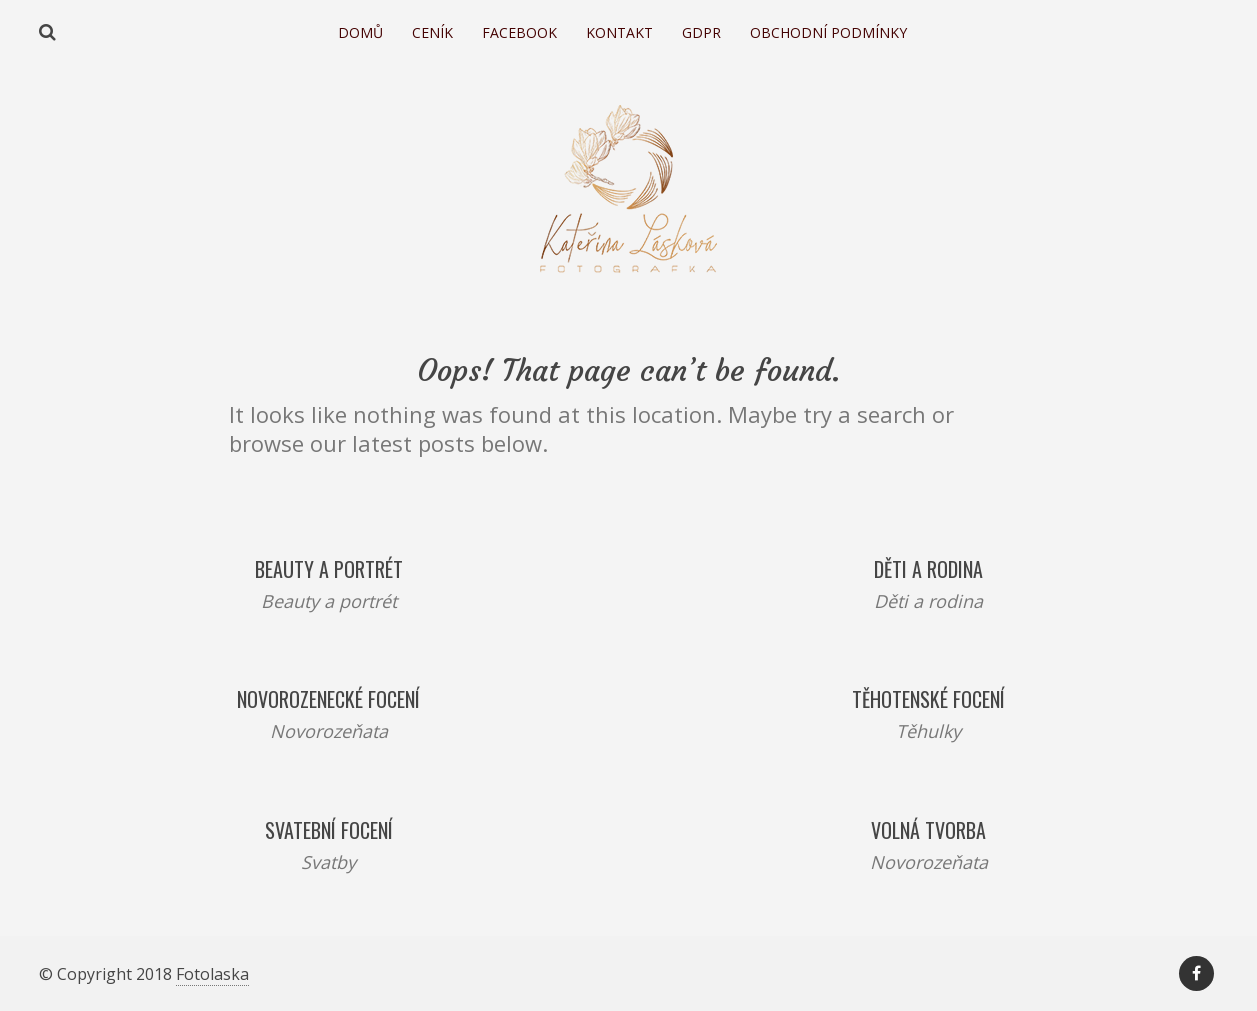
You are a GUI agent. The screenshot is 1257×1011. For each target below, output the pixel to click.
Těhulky (928, 731)
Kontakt (619, 32)
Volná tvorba (928, 830)
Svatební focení (329, 830)
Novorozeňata (329, 731)
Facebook (519, 32)
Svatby (328, 862)
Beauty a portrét (329, 569)
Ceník (432, 32)
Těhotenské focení (928, 699)
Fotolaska (212, 974)
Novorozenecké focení (328, 699)
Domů (360, 32)
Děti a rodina (928, 569)
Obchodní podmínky (828, 32)
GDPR (701, 32)
